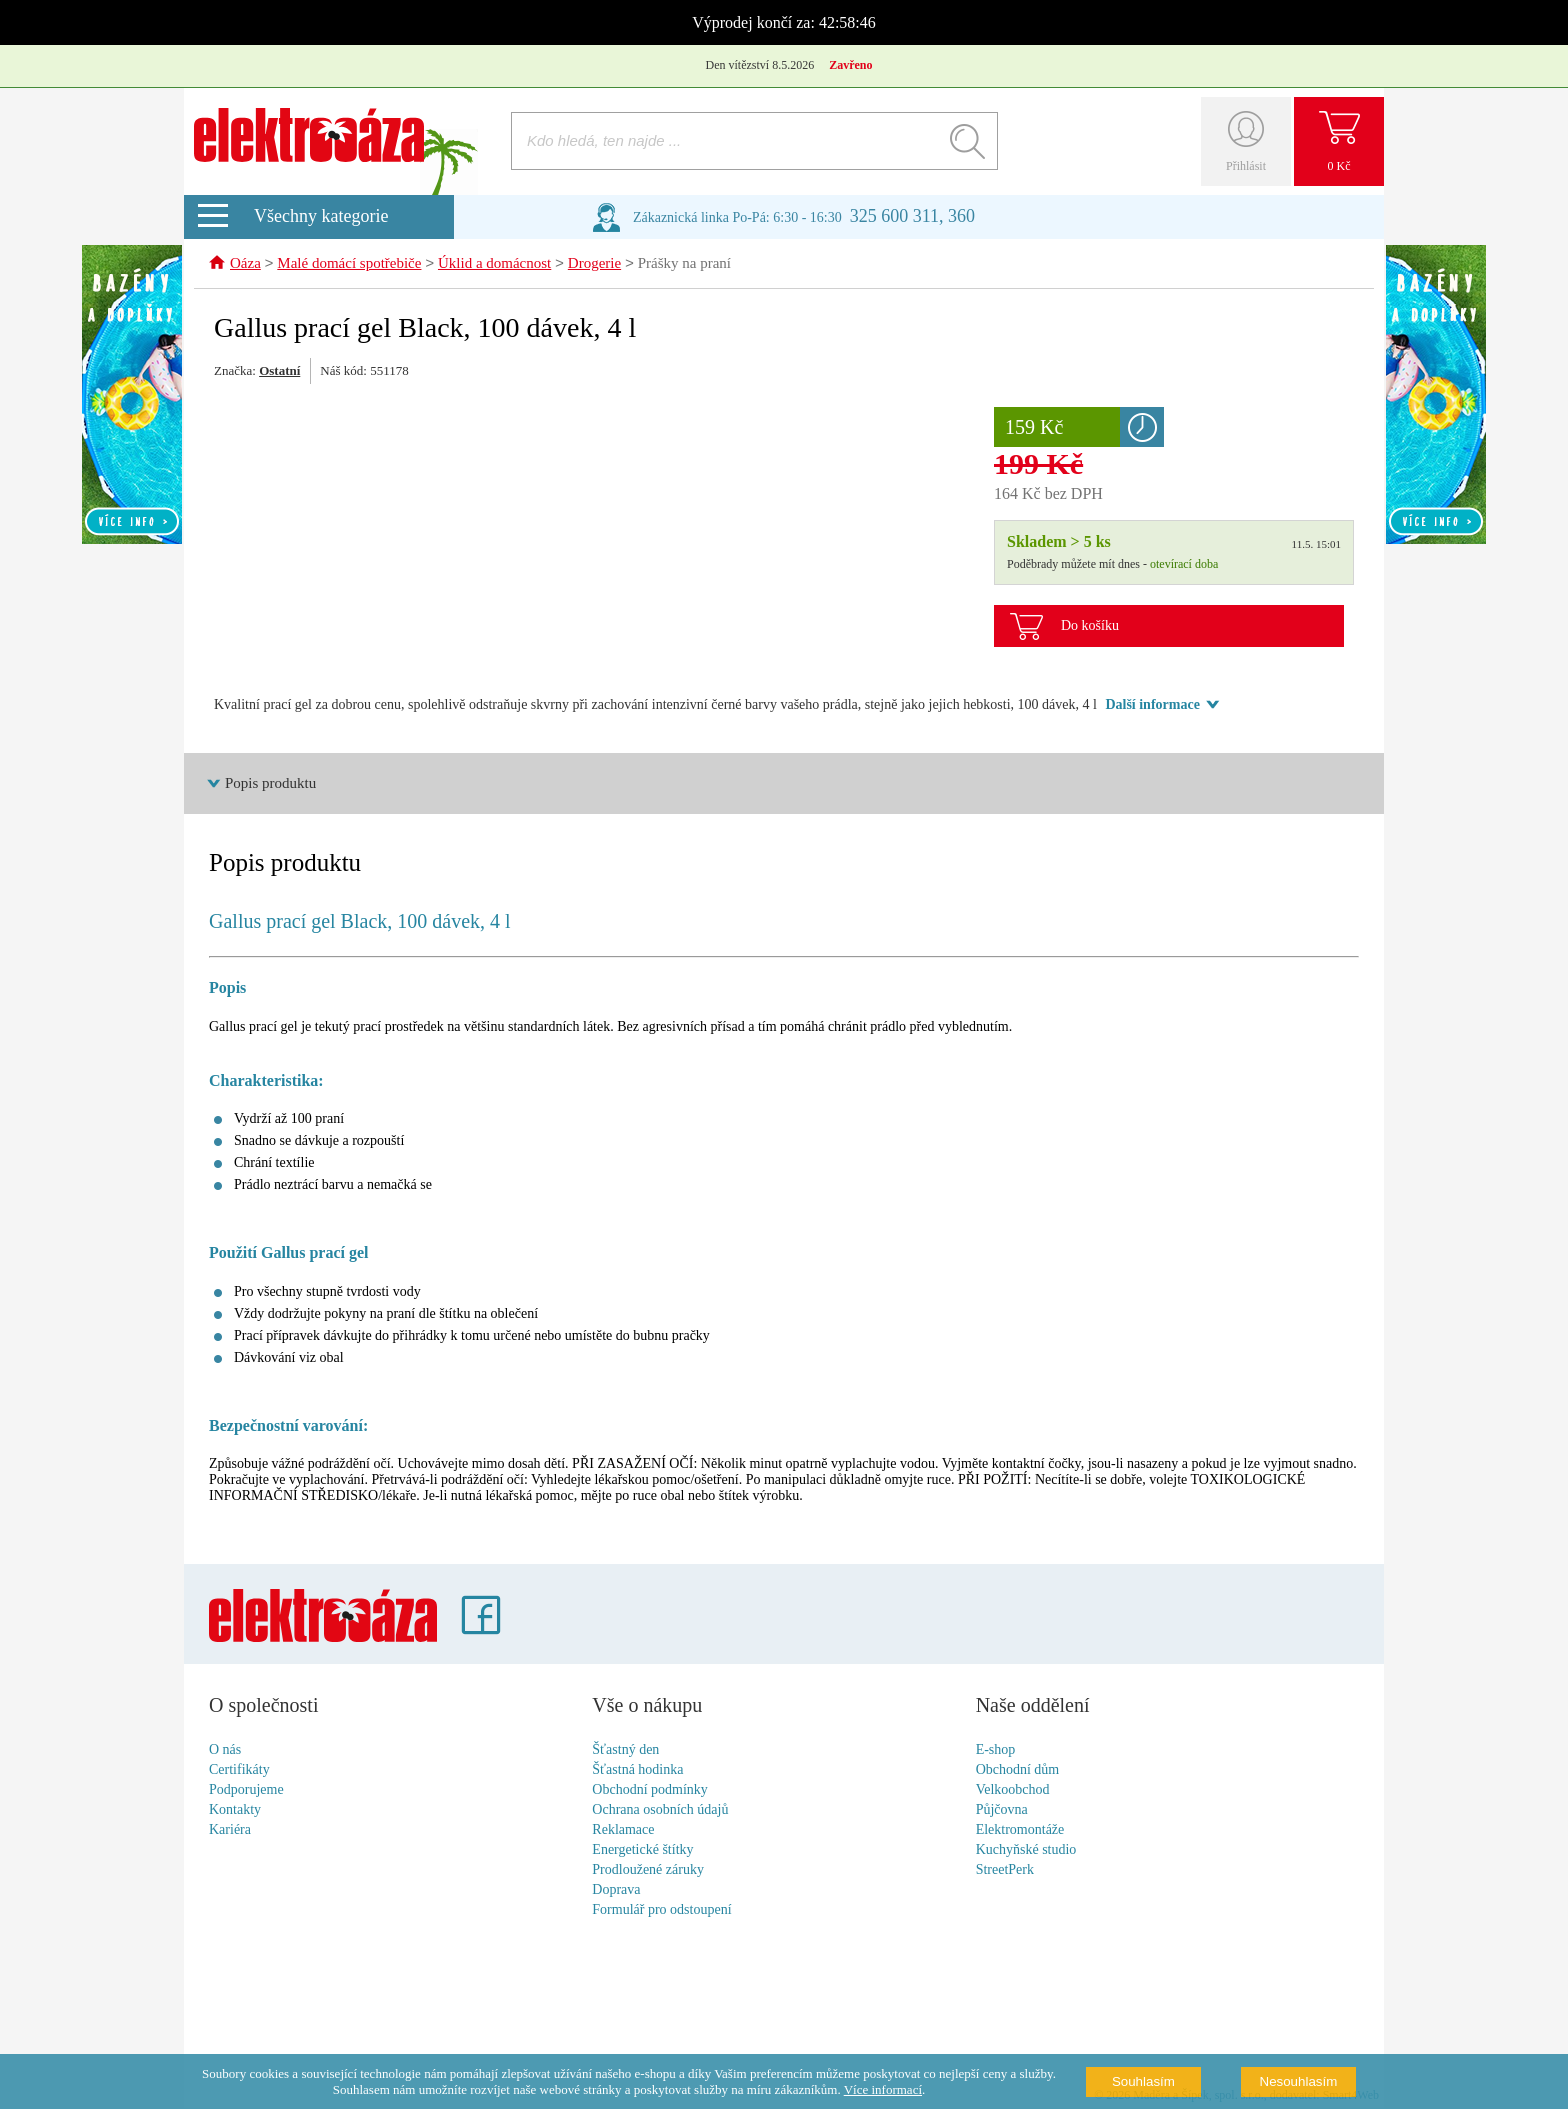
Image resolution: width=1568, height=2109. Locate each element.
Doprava (616, 1890)
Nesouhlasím (1299, 2081)
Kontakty (235, 1810)
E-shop (996, 1750)
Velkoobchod (1013, 1790)
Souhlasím (1143, 2081)
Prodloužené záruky (648, 1870)
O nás (225, 1750)
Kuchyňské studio (1026, 1850)
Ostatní (279, 371)
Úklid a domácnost (494, 265)
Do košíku (1090, 626)
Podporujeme (246, 1790)
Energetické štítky (642, 1850)
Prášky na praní (684, 265)
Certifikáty (239, 1770)
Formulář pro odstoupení (661, 1910)
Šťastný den (625, 1750)
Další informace (1152, 705)
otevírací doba (1184, 565)
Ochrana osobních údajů (660, 1810)
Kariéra (230, 1830)
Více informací (883, 2089)
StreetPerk (1005, 1870)
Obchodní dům (1018, 1770)
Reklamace (623, 1830)
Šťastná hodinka (637, 1770)
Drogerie (594, 265)
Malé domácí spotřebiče (349, 265)
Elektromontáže (1020, 1830)
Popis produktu (270, 784)
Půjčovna (1002, 1810)
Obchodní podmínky (650, 1790)
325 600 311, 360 (912, 216)
